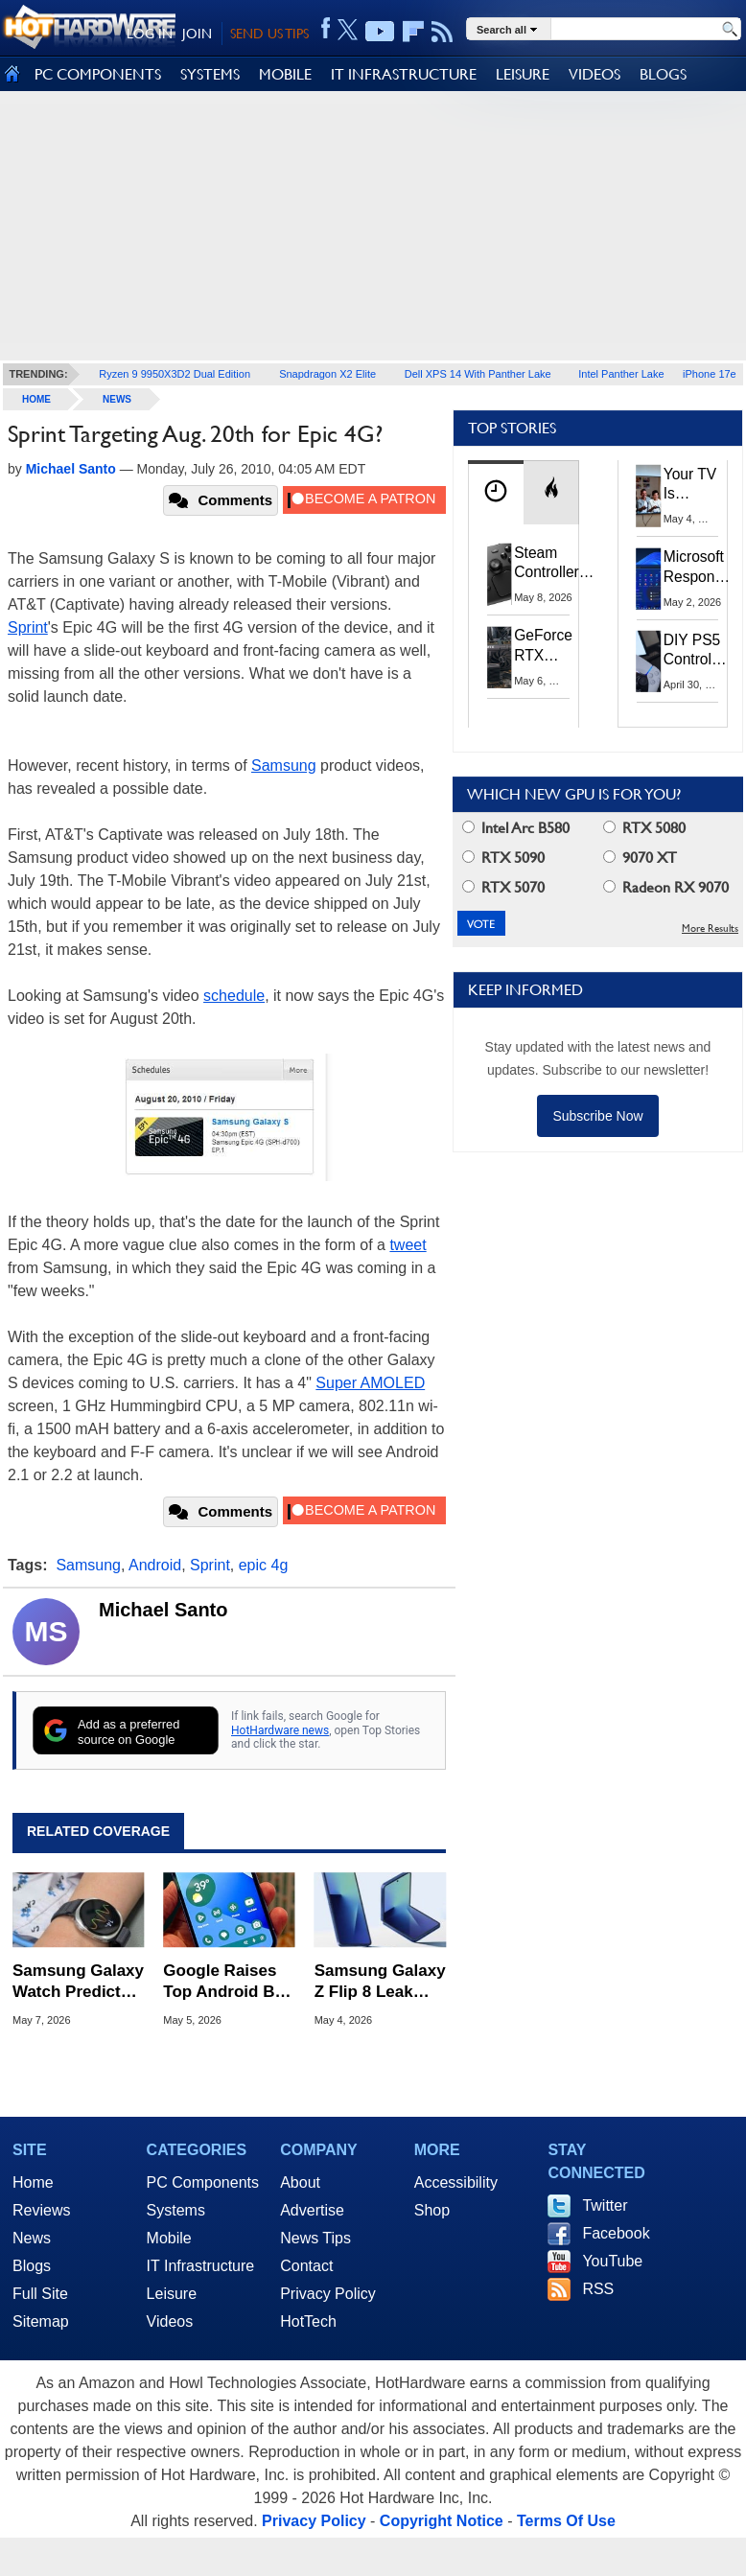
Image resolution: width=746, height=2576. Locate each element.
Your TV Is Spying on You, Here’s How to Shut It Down (690, 485)
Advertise (312, 2210)
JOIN (197, 33)
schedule (234, 995)
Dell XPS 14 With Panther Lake (478, 374)
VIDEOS (594, 74)
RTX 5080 (644, 828)
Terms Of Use (566, 2521)
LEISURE (522, 74)
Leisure (172, 2294)
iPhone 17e (709, 374)
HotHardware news (280, 1730)
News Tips (315, 2238)
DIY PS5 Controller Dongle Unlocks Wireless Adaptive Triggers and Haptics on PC (696, 651)
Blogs (31, 2266)
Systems (176, 2210)
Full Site (40, 2294)
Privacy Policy (328, 2294)
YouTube (612, 2261)
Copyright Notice (441, 2521)
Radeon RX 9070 (666, 887)
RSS (598, 2289)
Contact (306, 2266)
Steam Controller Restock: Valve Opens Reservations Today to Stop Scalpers (557, 564)
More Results (710, 928)
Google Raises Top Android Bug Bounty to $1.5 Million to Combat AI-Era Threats (228, 1982)
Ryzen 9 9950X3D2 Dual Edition (174, 374)
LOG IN (150, 33)
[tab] (496, 492)
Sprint (28, 627)
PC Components (203, 2182)
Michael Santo (163, 1609)
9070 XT (640, 857)
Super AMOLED (370, 1383)
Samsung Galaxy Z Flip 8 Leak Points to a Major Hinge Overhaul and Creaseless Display (380, 1982)
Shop (432, 2210)
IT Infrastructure (201, 2266)
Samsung (283, 765)
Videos (170, 2321)
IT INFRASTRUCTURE (404, 74)
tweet (407, 1245)
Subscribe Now (597, 1116)
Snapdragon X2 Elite (327, 374)
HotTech (308, 2321)
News (117, 399)
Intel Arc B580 (516, 828)
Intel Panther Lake (621, 374)
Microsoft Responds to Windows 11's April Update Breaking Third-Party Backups (697, 567)
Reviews (41, 2210)
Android (154, 1565)
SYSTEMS (210, 74)
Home (33, 2182)
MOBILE (285, 74)
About (300, 2182)
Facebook (615, 2233)
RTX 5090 (503, 857)
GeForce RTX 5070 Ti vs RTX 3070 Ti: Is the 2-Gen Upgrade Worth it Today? (543, 645)
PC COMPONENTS (98, 74)
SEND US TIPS (269, 33)
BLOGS (663, 74)
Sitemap (40, 2321)
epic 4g (264, 1565)
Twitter (604, 2205)
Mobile (169, 2238)
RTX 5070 (503, 887)
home (36, 399)
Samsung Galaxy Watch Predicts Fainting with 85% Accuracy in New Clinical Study (78, 1982)
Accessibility (456, 2182)
